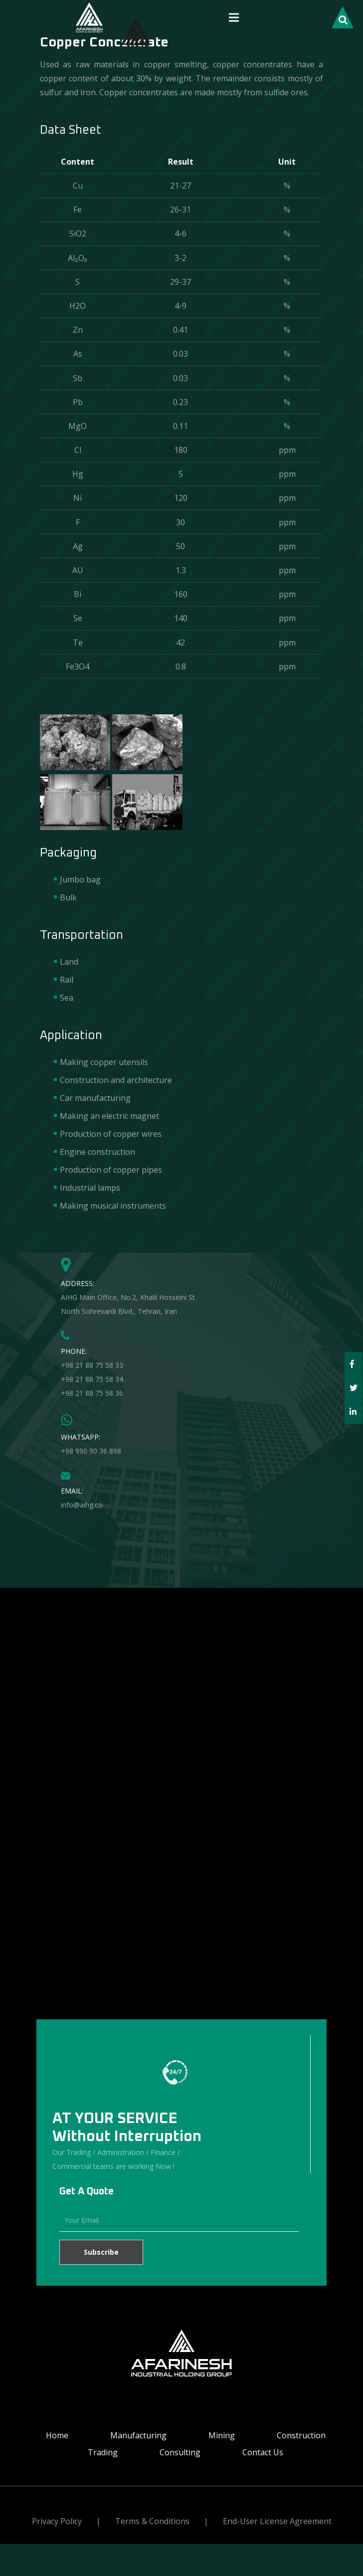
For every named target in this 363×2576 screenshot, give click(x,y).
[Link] (89, 17)
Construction (301, 2435)
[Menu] (233, 17)
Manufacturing (138, 2435)
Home (57, 2435)
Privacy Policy (57, 2521)
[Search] (342, 18)
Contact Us (262, 2452)
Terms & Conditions (152, 2521)
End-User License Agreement (277, 2521)
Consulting (180, 2452)
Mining (221, 2435)
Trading (103, 2452)
